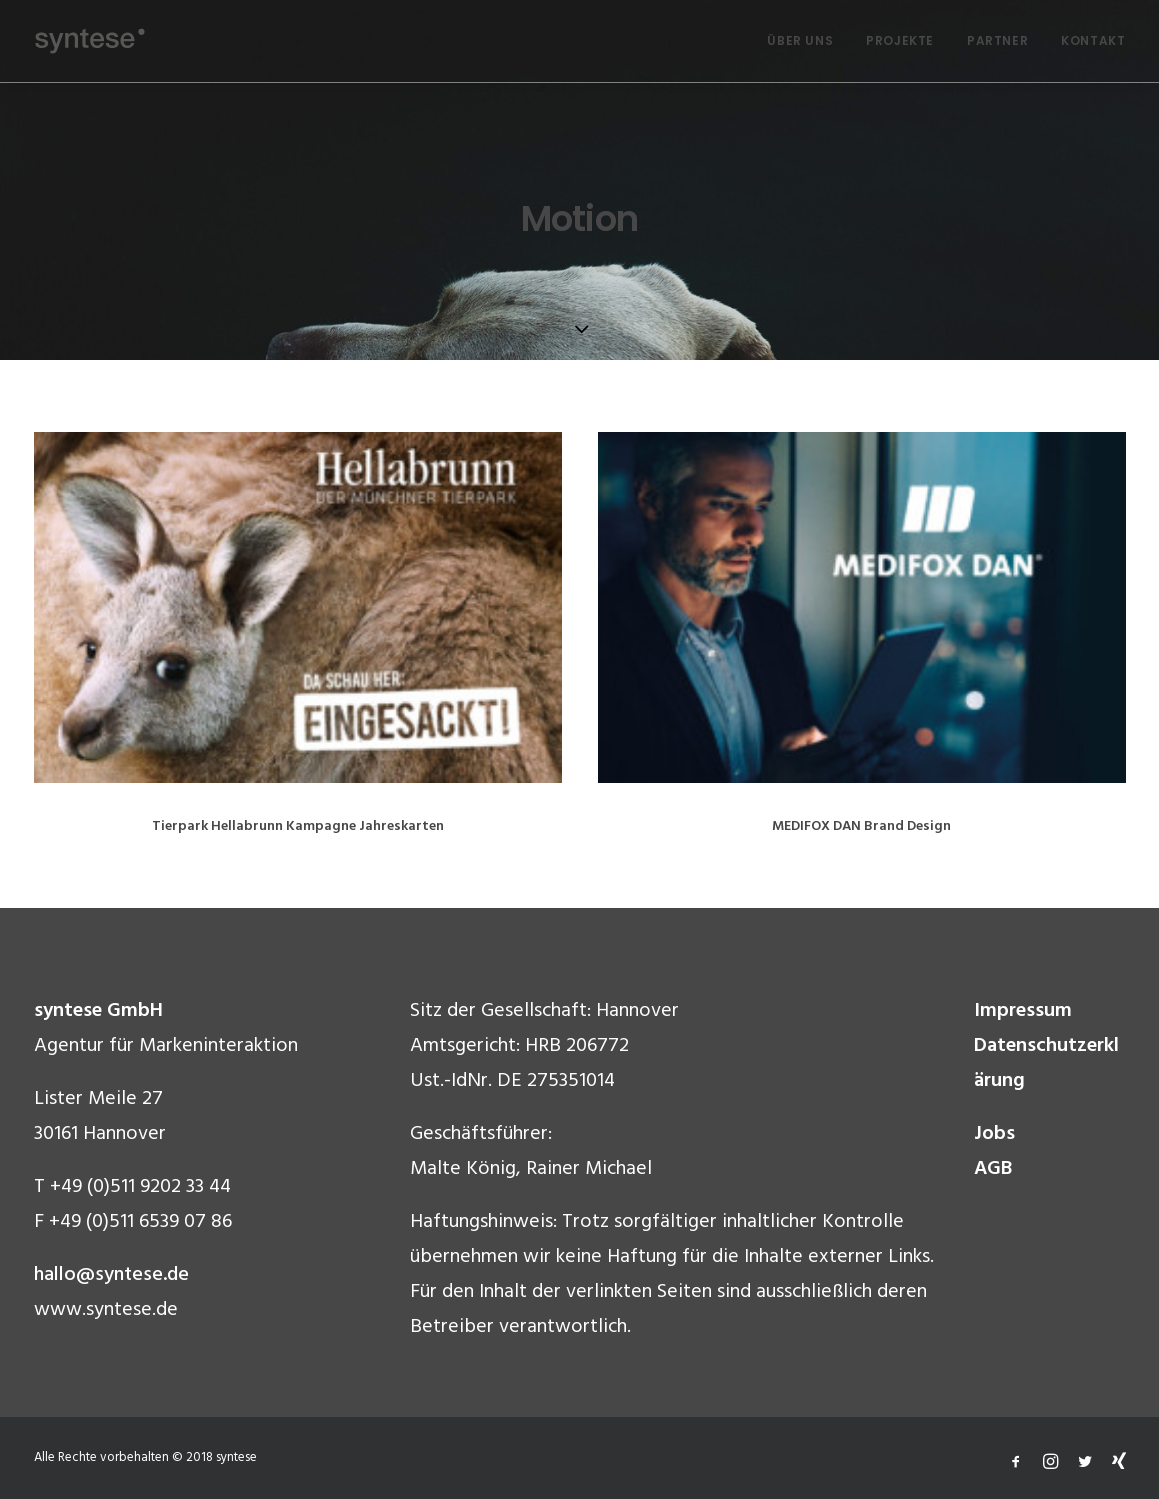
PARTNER (997, 40)
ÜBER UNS (800, 40)
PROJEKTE (900, 40)
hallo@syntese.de (111, 1275)
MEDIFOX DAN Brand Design (861, 828)
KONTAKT (1093, 40)
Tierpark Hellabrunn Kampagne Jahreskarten (298, 826)
